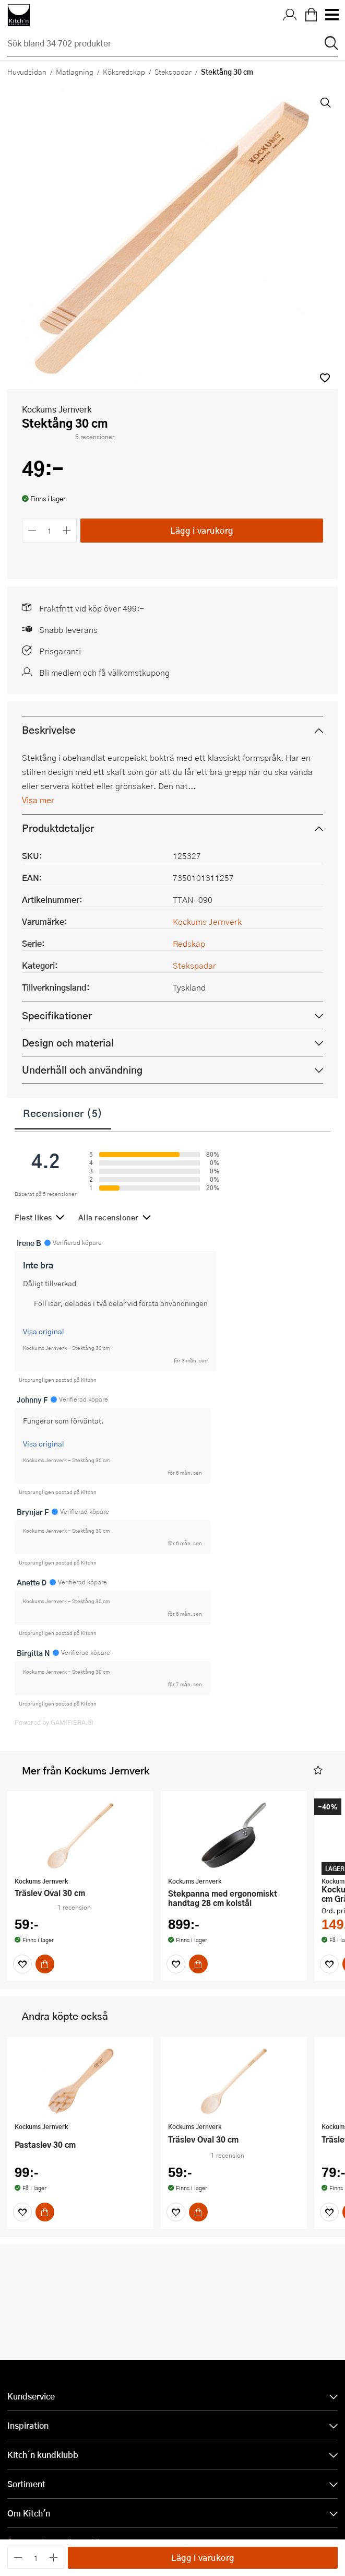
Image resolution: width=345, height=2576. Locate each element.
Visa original (43, 1371)
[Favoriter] (22, 2004)
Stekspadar (173, 71)
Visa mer (38, 839)
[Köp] (44, 2004)
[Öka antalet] (67, 570)
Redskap (189, 983)
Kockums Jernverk (56, 449)
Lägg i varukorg (201, 570)
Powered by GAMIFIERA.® (54, 1762)
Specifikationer (57, 1055)
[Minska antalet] (32, 570)
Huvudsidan (26, 71)
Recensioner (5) (63, 1152)
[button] (325, 418)
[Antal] (49, 570)
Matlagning (74, 71)
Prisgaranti (60, 691)
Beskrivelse (49, 769)
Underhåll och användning (82, 1109)
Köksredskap (124, 71)
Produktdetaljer (58, 867)
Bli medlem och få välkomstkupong (104, 712)
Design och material (68, 1082)
